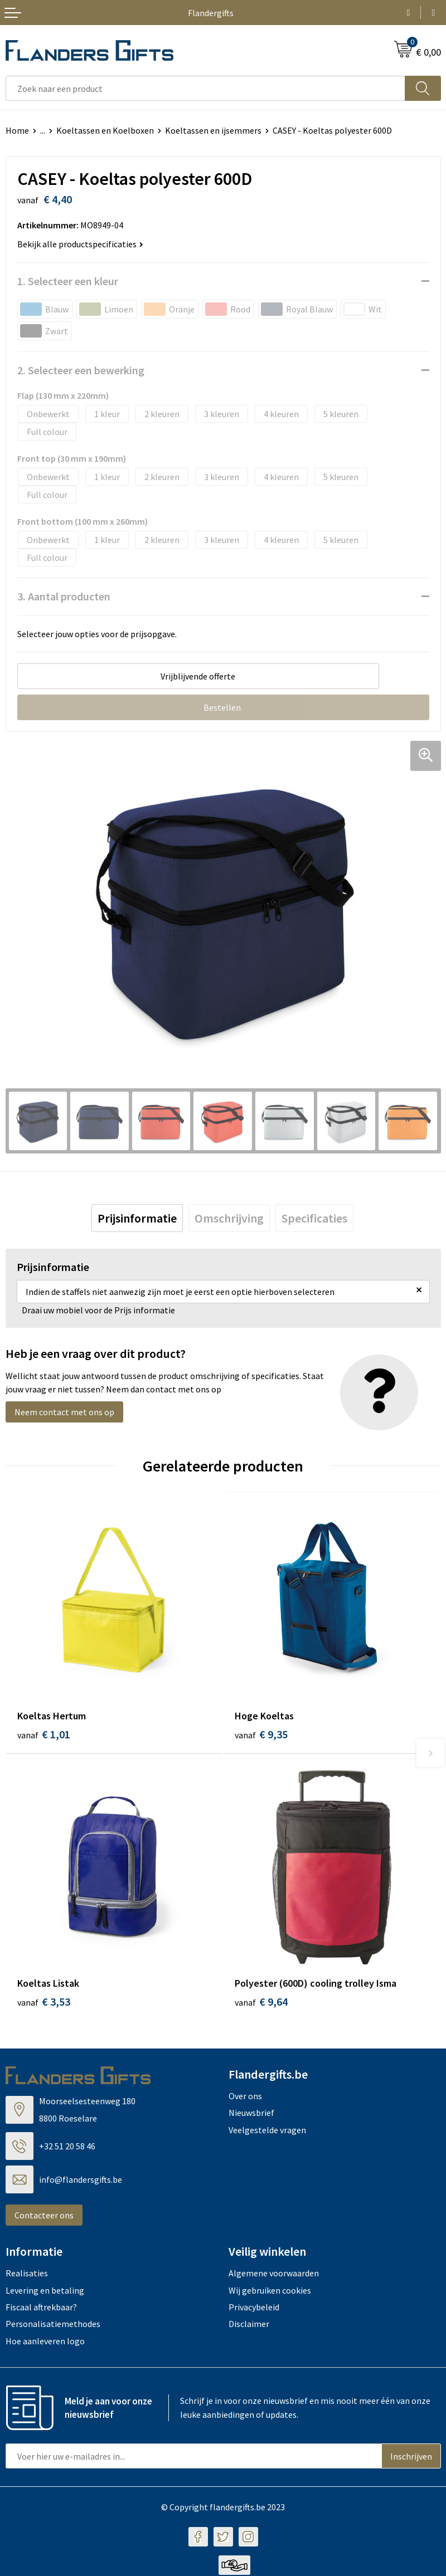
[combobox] (205, 88)
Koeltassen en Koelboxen (105, 130)
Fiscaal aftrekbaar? (41, 2308)
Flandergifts (211, 12)
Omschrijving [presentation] (229, 1218)
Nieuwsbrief (251, 2113)
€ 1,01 (43, 1734)
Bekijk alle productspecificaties (80, 244)
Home (17, 130)
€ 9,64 (261, 2003)
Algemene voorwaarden (274, 2274)
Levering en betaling (45, 2290)
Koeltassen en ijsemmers (213, 130)
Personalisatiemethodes (53, 2324)
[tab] (137, 1218)
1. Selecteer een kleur (67, 281)
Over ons (245, 2097)
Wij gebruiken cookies (270, 2290)
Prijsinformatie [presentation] (137, 1218)
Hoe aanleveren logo (45, 2342)
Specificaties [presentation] (314, 1218)
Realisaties (27, 2274)
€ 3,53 (43, 2003)
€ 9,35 (261, 1734)
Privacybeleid (254, 2308)
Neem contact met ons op (64, 1411)
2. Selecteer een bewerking (80, 370)
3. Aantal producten (63, 596)
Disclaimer (249, 2324)
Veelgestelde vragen (267, 2130)
